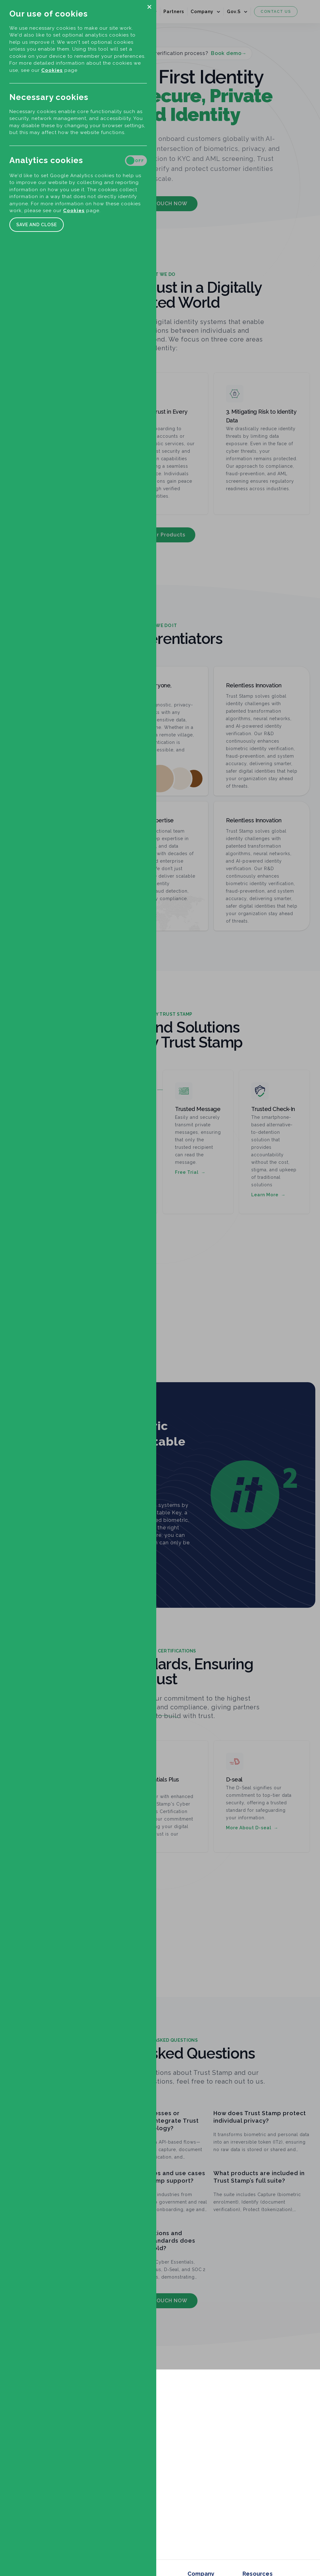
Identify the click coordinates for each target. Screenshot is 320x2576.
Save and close (36, 224)
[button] (149, 7)
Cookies (52, 70)
